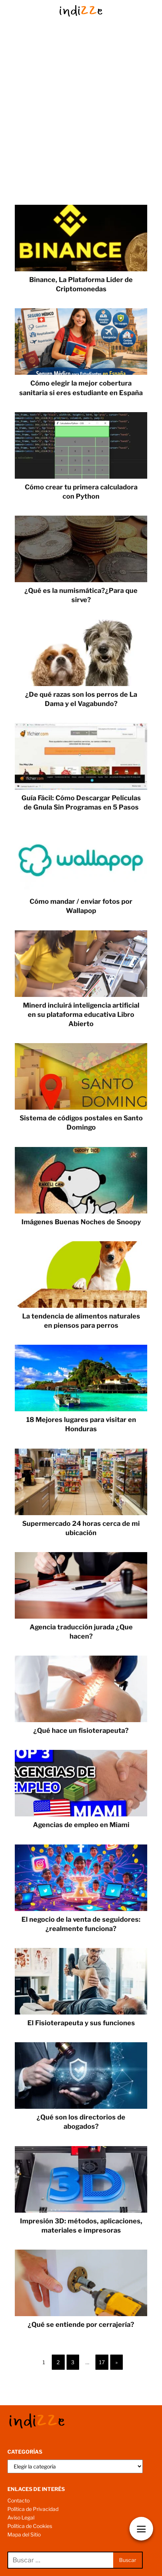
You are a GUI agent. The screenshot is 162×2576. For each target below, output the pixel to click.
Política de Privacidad (32, 2509)
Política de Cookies (29, 2526)
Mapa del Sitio (24, 2534)
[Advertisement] (81, 120)
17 (102, 2362)
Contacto (18, 2500)
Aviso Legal (20, 2517)
